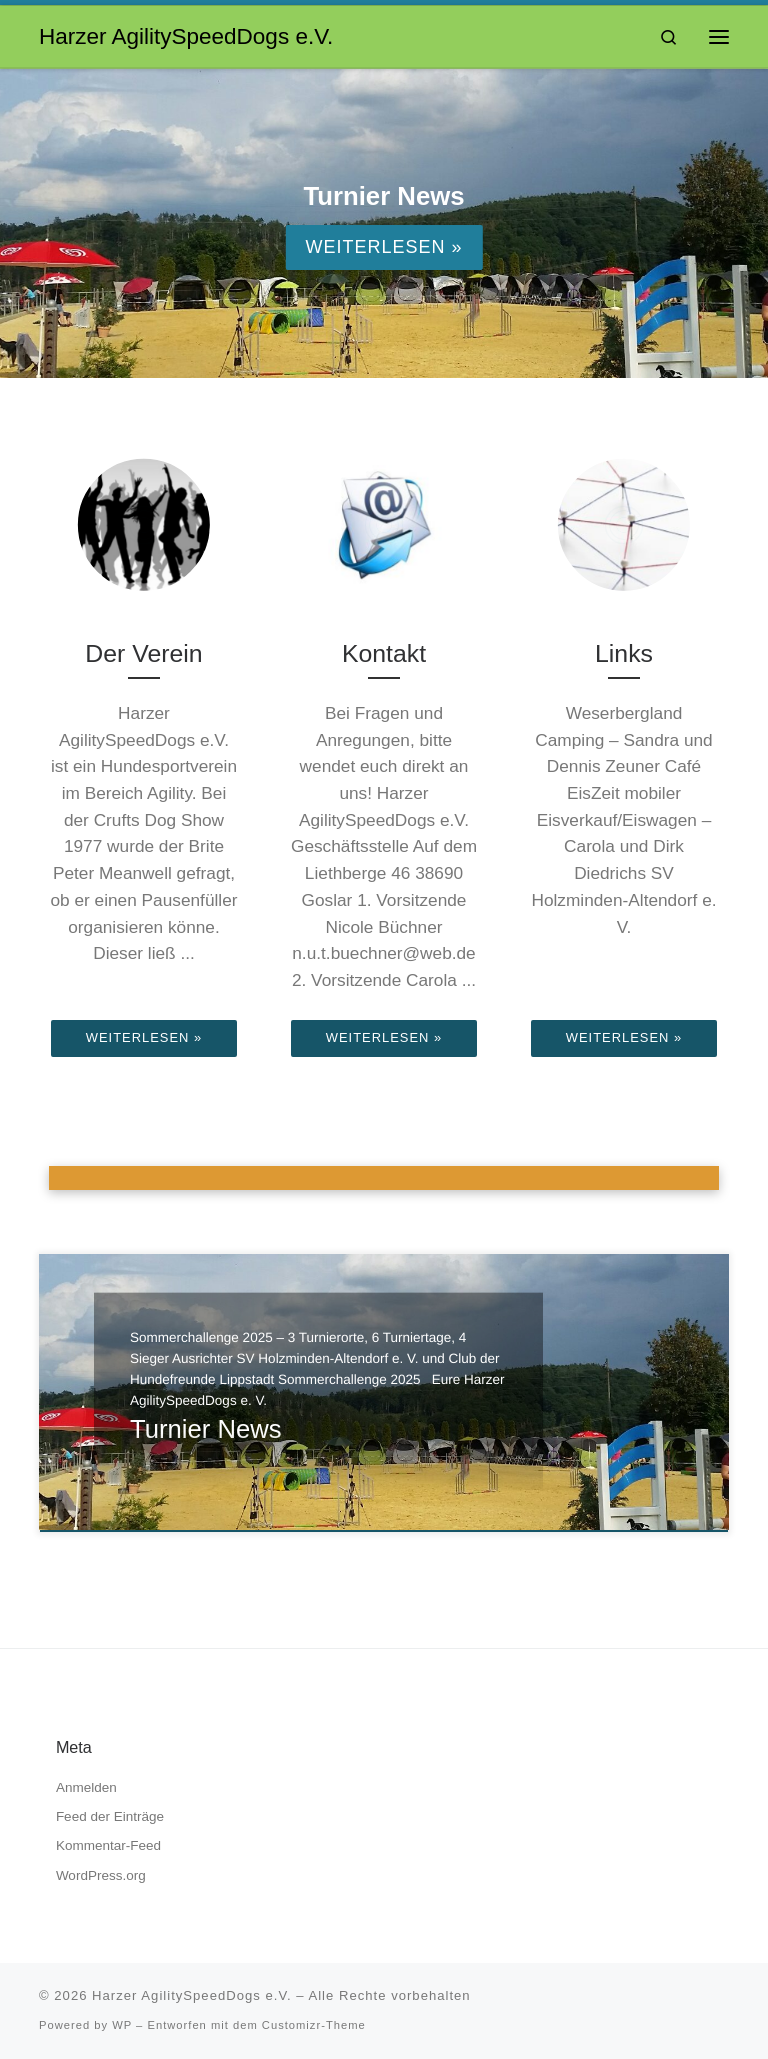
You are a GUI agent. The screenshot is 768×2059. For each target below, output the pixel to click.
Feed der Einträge (110, 1816)
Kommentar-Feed (108, 1845)
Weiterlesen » (383, 247)
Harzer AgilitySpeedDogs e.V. (192, 1995)
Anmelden (86, 1787)
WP (122, 2025)
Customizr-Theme (314, 2025)
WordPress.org (101, 1875)
